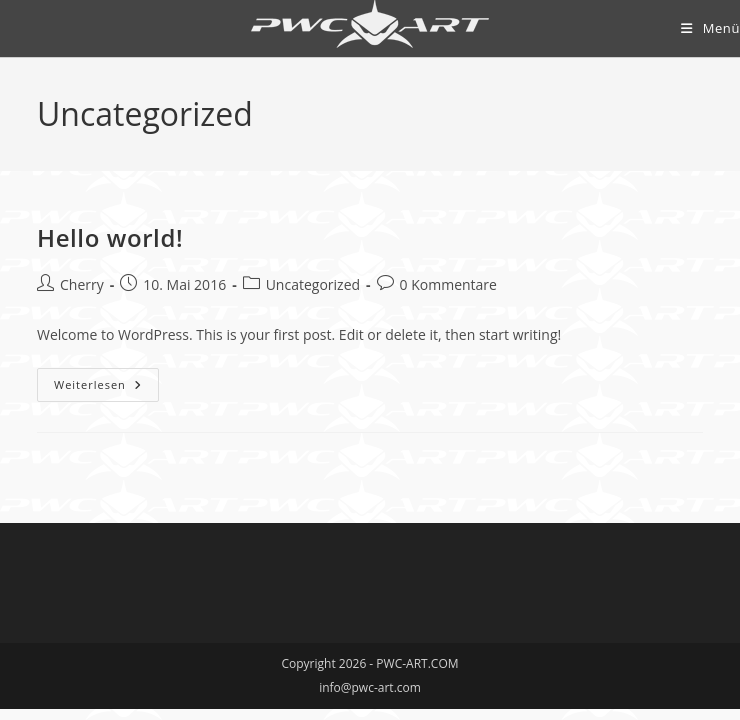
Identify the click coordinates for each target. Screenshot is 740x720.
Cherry (82, 284)
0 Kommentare (448, 284)
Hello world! (110, 237)
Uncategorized (313, 284)
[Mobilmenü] (710, 28)
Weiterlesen (106, 388)
